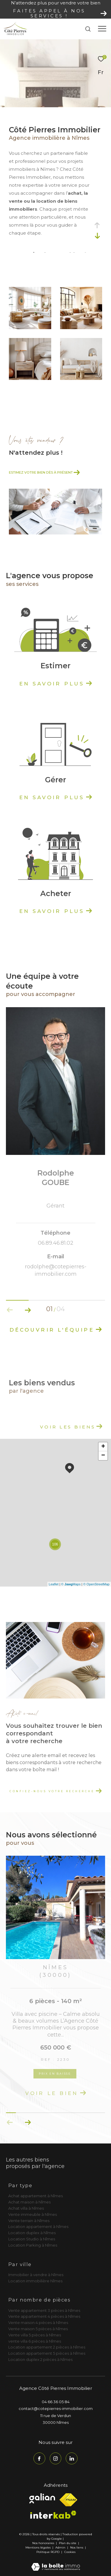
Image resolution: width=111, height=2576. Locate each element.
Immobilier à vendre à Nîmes (35, 2274)
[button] (28, 1310)
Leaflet (54, 1584)
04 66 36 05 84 (56, 2401)
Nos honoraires (43, 2543)
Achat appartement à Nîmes (35, 2195)
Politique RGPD (47, 2552)
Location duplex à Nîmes (32, 2232)
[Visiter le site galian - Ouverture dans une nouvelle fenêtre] (42, 2498)
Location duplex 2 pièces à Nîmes (40, 2359)
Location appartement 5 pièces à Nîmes (46, 2353)
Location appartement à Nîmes (38, 2226)
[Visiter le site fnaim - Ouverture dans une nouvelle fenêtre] (68, 2499)
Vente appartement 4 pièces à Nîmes (44, 2316)
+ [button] (103, 1446)
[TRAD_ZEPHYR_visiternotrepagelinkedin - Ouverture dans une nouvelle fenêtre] (72, 2458)
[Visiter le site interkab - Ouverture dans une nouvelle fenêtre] (53, 2515)
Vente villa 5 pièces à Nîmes (34, 2335)
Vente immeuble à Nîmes (32, 2214)
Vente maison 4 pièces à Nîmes (38, 2322)
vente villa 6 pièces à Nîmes (34, 2341)
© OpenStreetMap (96, 1584)
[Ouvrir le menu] (102, 29)
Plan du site (68, 2543)
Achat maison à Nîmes (29, 2202)
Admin (60, 2547)
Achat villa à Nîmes (26, 2208)
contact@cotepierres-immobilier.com (56, 2408)
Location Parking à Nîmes (32, 2245)
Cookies (69, 2552)
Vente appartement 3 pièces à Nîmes (44, 2310)
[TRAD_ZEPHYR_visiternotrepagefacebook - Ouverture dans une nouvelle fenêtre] (39, 2458)
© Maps (71, 1584)
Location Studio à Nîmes (31, 2239)
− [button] (103, 1455)
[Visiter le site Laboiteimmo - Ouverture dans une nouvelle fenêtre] (55, 2563)
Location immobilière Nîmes (35, 2280)
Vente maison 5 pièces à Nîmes (38, 2328)
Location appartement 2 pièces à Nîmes (46, 2347)
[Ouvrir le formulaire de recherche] (88, 29)
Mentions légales (38, 2547)
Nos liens (77, 2547)
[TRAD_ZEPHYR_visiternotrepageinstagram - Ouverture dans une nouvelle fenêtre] (56, 2458)
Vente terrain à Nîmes (28, 2220)
